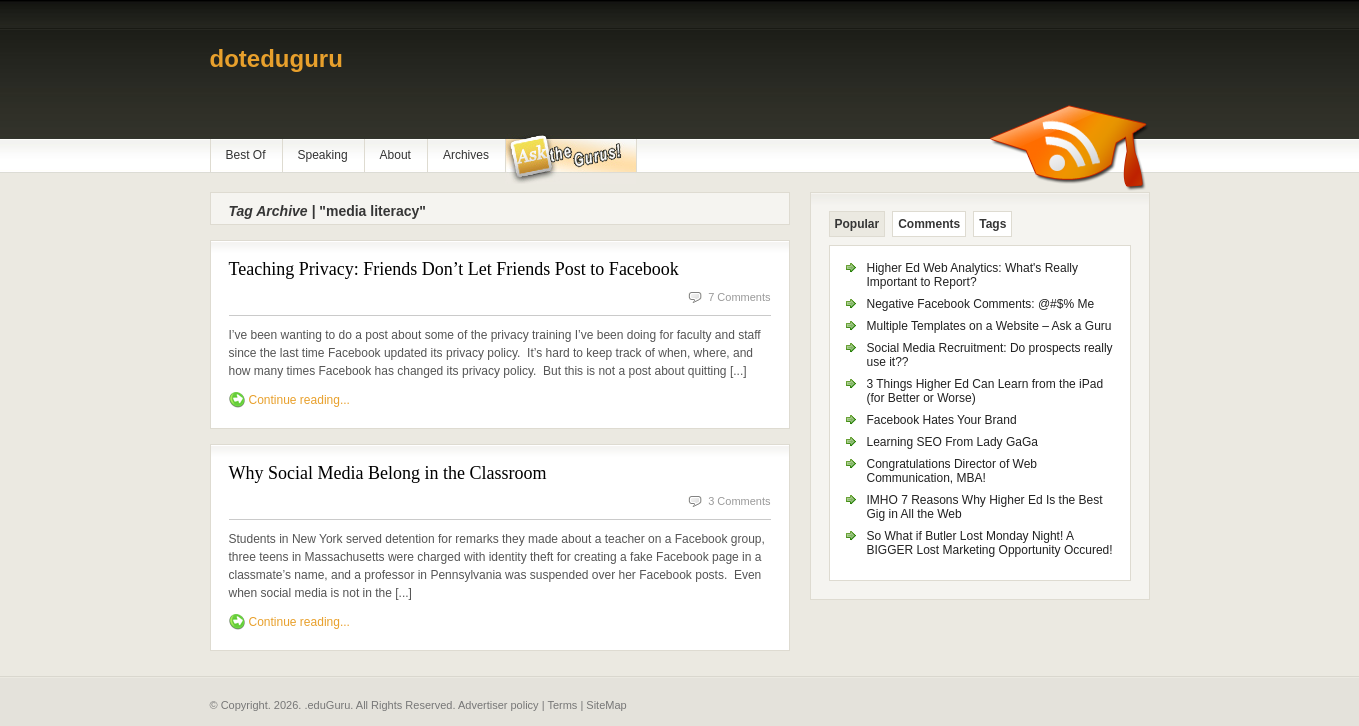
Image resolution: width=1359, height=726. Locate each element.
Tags (992, 224)
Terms (562, 705)
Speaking (323, 155)
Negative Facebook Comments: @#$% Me (981, 304)
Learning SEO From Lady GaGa (952, 442)
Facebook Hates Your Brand (942, 420)
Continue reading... (299, 400)
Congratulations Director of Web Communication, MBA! (952, 471)
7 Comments (739, 297)
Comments (929, 224)
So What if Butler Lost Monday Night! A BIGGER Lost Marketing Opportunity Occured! (990, 543)
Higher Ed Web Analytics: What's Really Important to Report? (973, 275)
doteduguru (276, 58)
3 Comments (739, 501)
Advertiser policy (498, 705)
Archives (466, 155)
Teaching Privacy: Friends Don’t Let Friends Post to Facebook (454, 269)
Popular (857, 224)
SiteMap (606, 705)
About (395, 155)
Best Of (246, 155)
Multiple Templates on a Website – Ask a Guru (989, 326)
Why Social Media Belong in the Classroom (388, 473)
